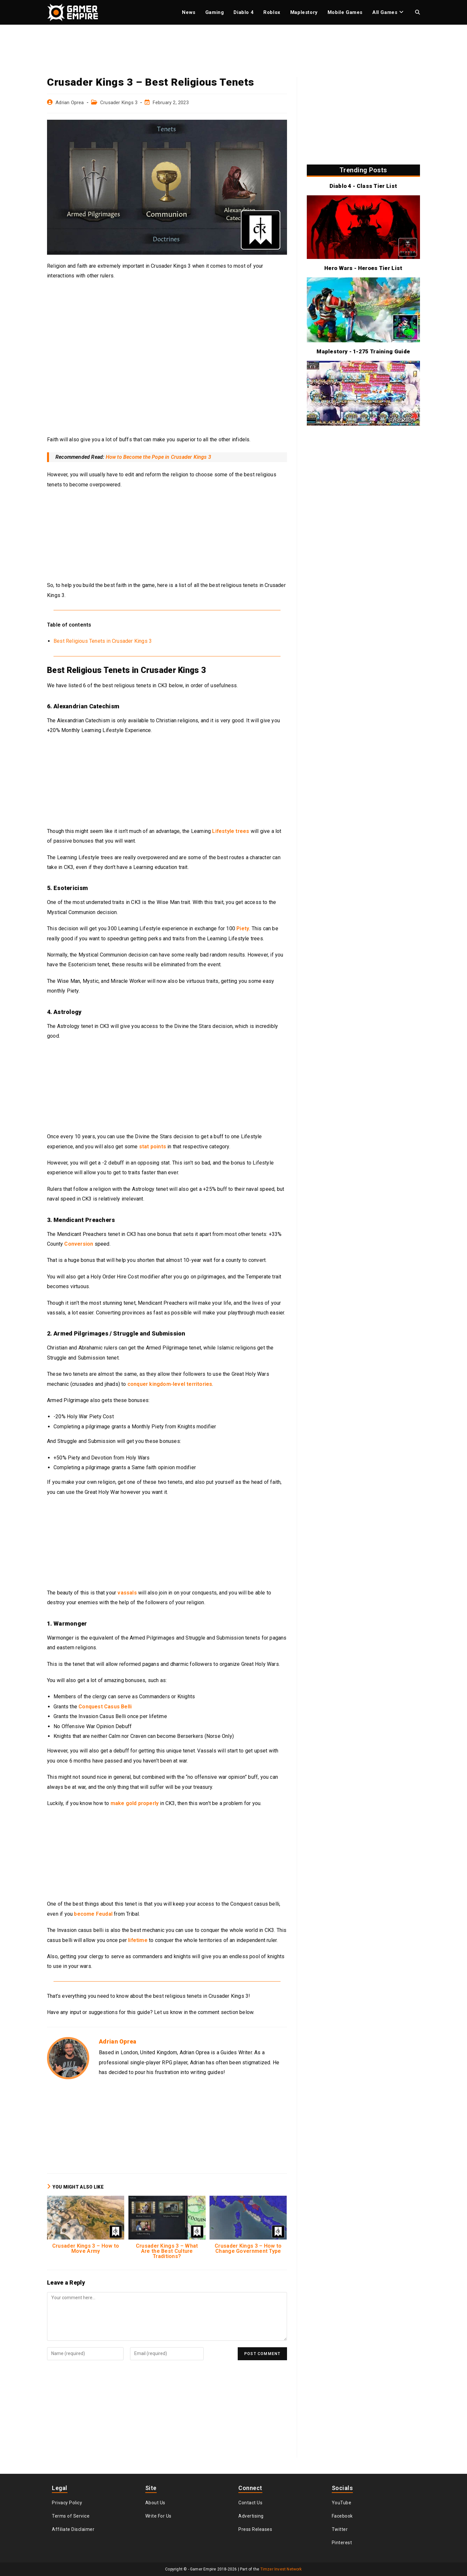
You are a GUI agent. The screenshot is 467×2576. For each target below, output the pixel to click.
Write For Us (158, 2516)
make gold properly (135, 1803)
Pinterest (342, 2542)
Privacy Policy (67, 2502)
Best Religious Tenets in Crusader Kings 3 (103, 641)
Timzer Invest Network (281, 2569)
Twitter (340, 2529)
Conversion (78, 1244)
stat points (152, 1146)
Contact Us (250, 2502)
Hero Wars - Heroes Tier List (363, 268)
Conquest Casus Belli (105, 1706)
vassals (127, 1593)
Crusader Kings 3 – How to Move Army (85, 2248)
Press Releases (255, 2529)
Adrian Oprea (69, 102)
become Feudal (93, 1914)
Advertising (251, 2516)
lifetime (138, 1940)
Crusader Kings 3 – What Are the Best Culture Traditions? (167, 2251)
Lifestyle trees (230, 831)
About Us (155, 2502)
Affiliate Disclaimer (73, 2529)
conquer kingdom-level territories (169, 1384)
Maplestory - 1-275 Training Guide (363, 351)
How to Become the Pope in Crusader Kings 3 (158, 457)
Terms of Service (71, 2516)
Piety (242, 928)
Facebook (342, 2516)
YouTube (342, 2502)
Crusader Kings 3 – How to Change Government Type (248, 2248)
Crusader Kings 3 (119, 102)
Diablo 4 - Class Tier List (363, 186)
